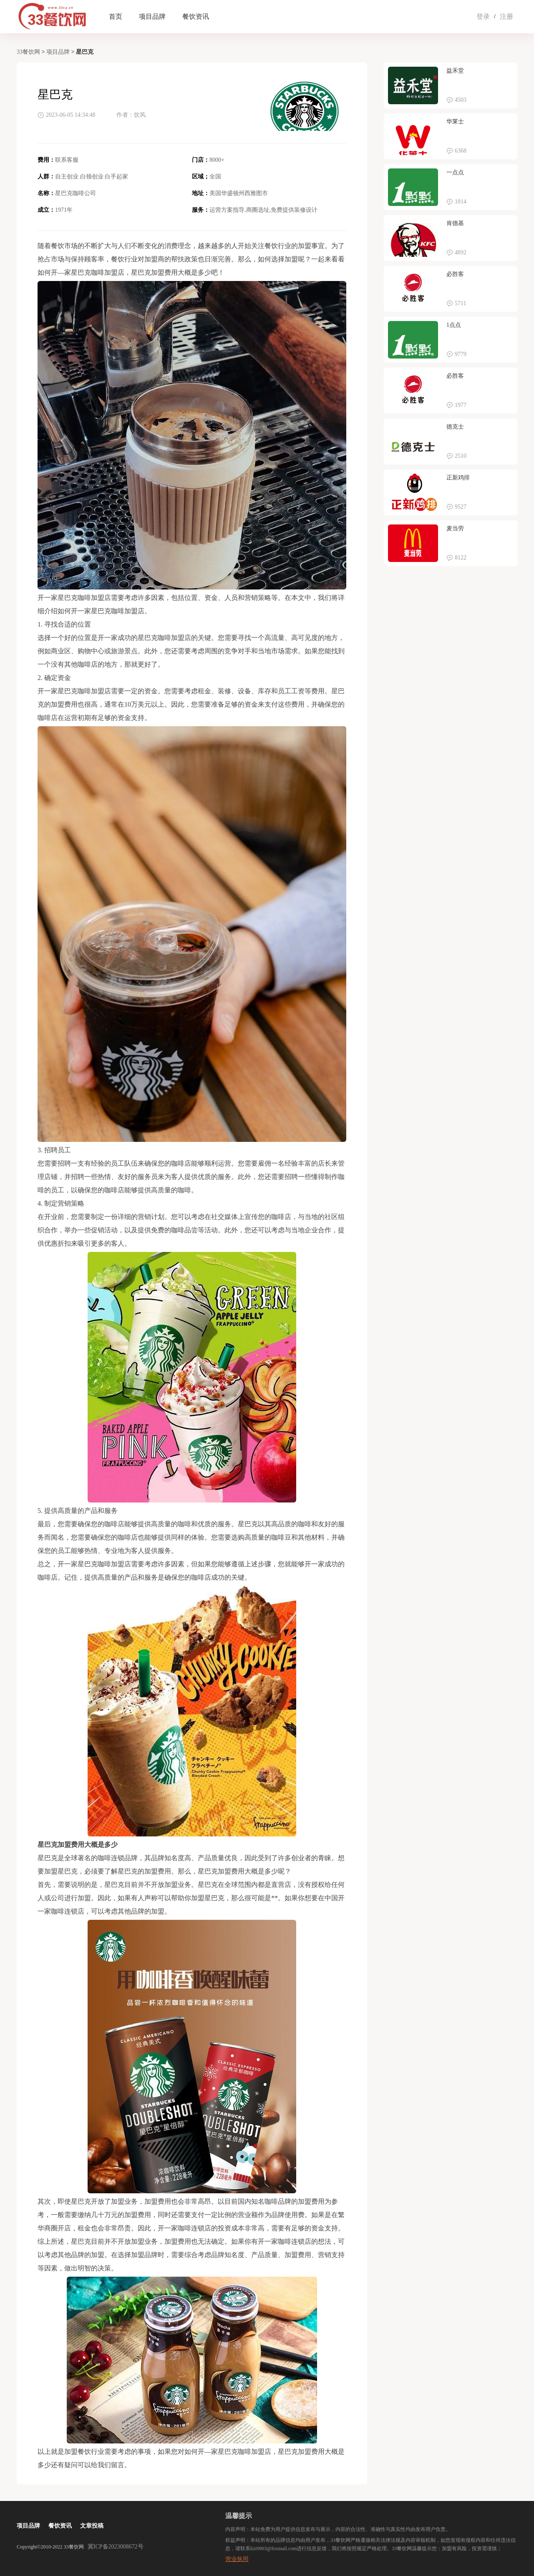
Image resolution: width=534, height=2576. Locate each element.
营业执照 (237, 2559)
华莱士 (455, 121)
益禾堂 (455, 71)
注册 (506, 16)
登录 (483, 16)
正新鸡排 (458, 477)
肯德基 (455, 223)
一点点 (455, 172)
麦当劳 (455, 528)
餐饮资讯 (195, 16)
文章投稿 (91, 2526)
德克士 (455, 427)
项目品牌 (152, 16)
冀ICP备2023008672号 (116, 2546)
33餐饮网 (28, 52)
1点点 (453, 325)
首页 (115, 16)
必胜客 (455, 274)
